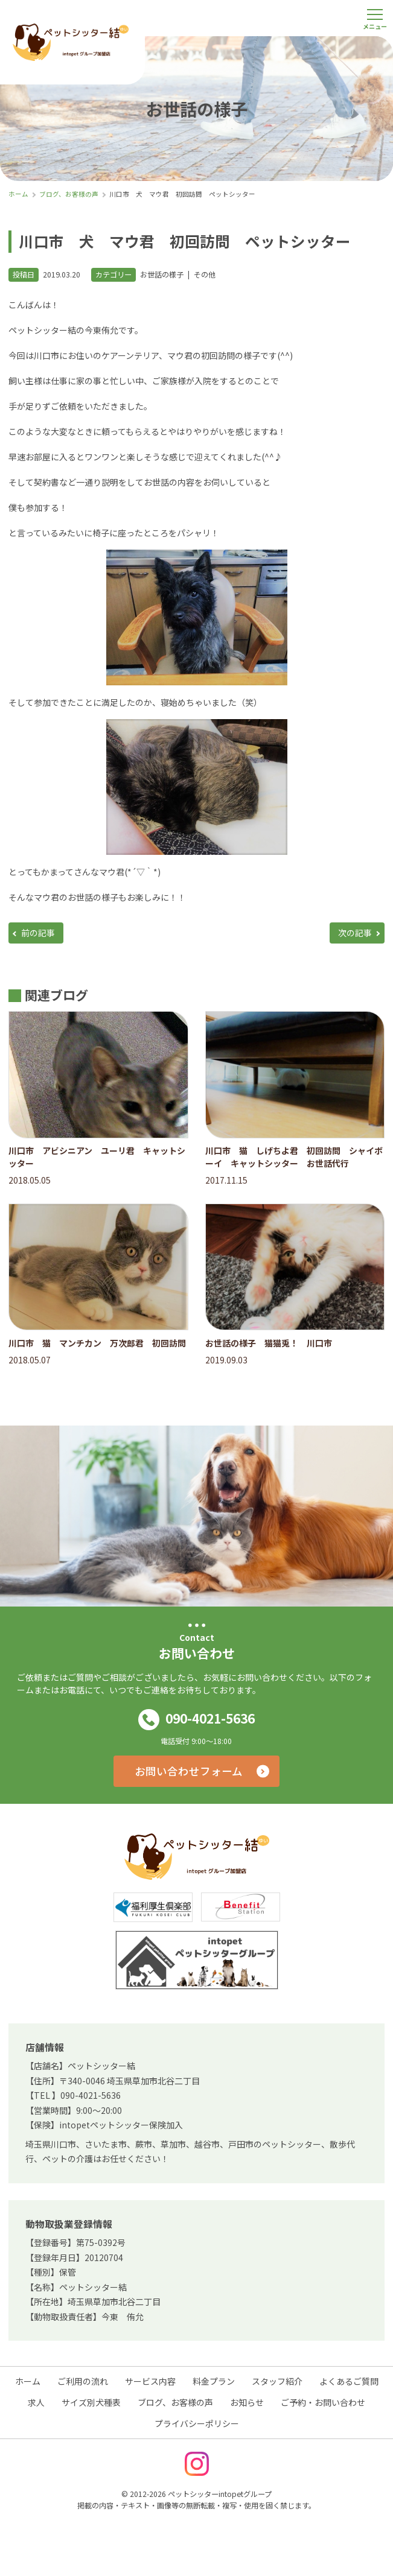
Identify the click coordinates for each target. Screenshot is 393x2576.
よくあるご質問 (349, 2381)
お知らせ (247, 2402)
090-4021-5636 (196, 1719)
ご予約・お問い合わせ (323, 2402)
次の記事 (355, 933)
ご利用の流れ (82, 2381)
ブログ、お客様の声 (175, 2402)
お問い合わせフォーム (189, 1770)
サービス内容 (150, 2381)
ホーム (27, 2381)
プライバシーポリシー (197, 2423)
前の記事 (38, 933)
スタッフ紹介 (277, 2381)
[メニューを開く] (375, 18)
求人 (36, 2402)
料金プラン (214, 2381)
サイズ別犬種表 (91, 2402)
